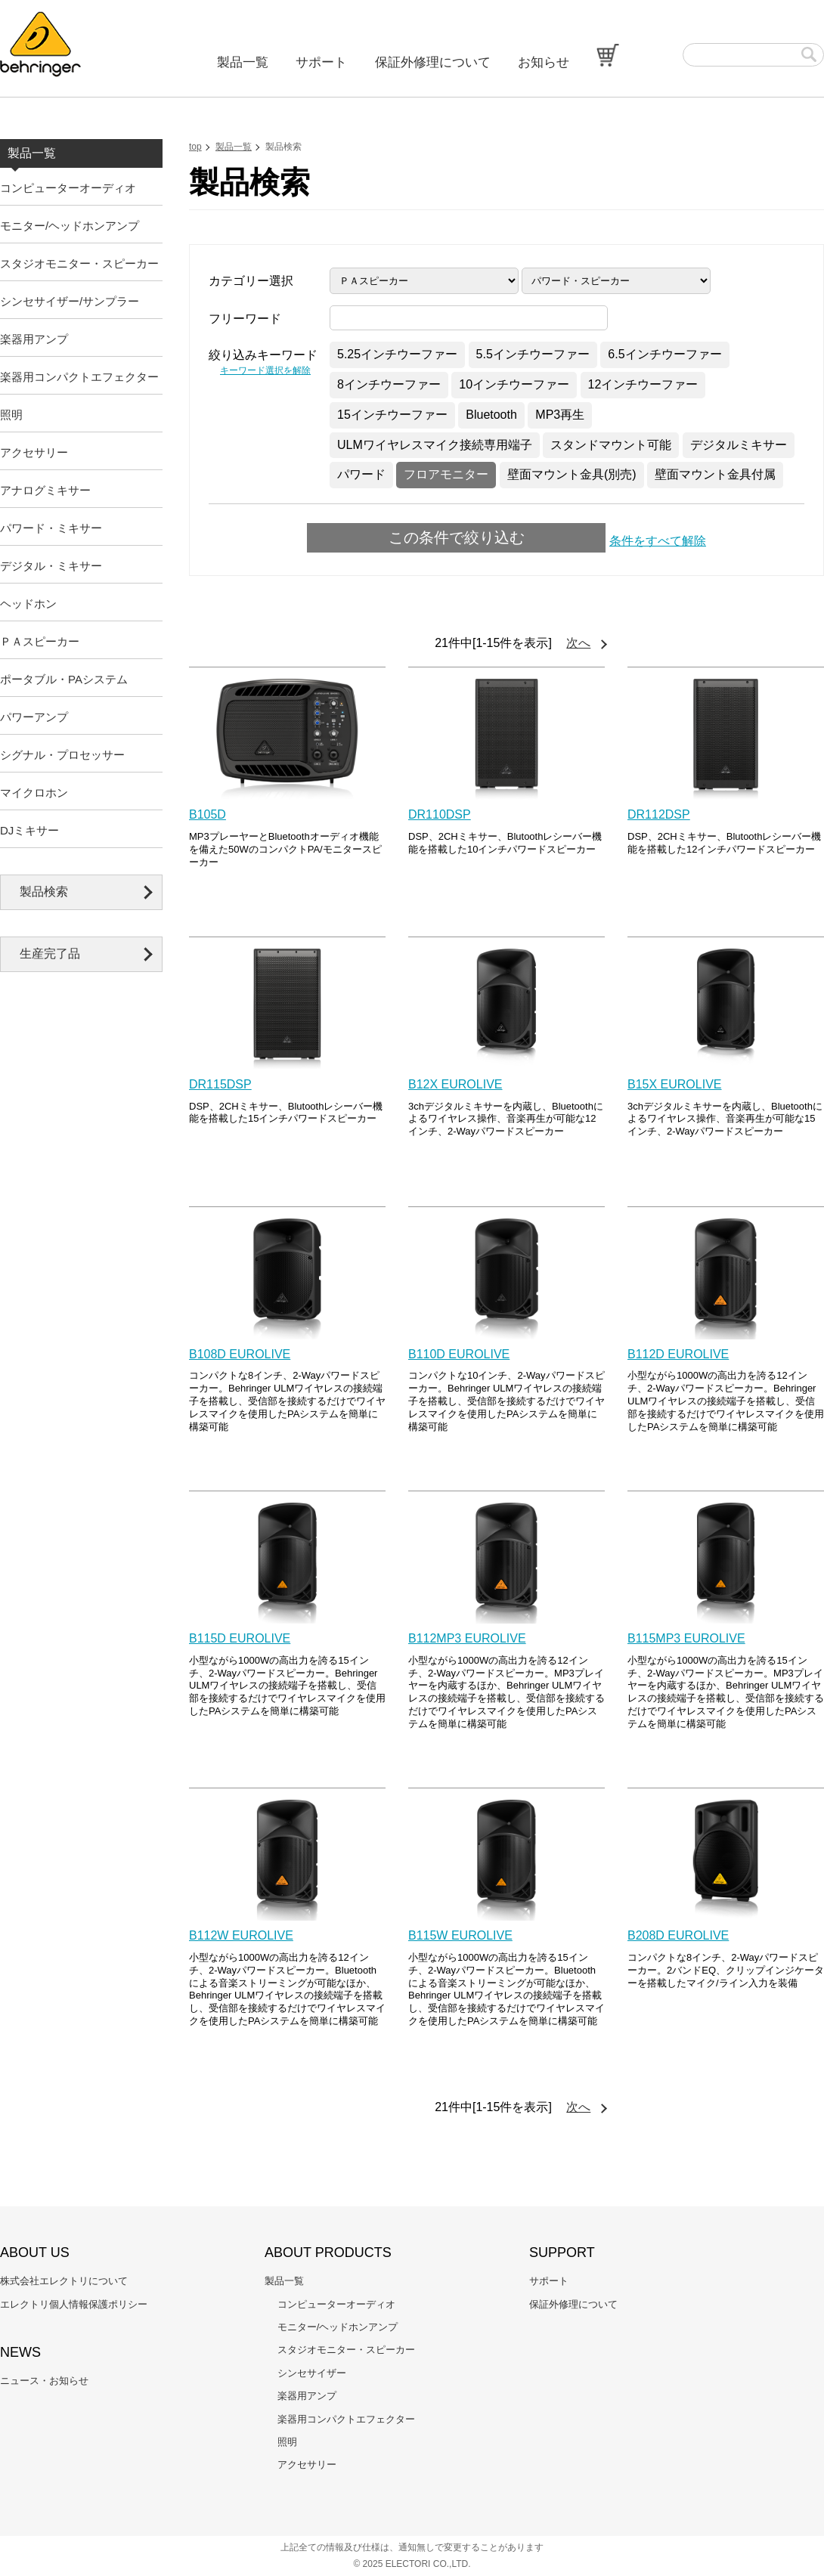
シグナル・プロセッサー (62, 754)
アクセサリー (34, 452)
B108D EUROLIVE (239, 1354)
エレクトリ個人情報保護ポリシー (73, 2304)
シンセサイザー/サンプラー (69, 301)
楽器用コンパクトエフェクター (79, 376)
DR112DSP (658, 814)
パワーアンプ (34, 717)
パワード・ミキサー (51, 528)
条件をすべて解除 (657, 540)
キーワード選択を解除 (265, 370)
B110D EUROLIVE (459, 1354)
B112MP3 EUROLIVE (467, 1638)
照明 (11, 414)
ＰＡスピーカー (39, 641)
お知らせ (543, 62)
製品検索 (44, 891)
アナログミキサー (45, 490)
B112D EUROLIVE (678, 1354)
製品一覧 (242, 62)
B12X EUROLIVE (455, 1084)
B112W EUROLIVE (241, 1935)
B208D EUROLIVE (678, 1935)
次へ (578, 642)
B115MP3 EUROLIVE (686, 1638)
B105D (207, 814)
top (195, 146)
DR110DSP (439, 814)
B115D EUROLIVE (239, 1638)
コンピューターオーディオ (68, 187)
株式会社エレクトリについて (64, 2281)
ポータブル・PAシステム (64, 679)
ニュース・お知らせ (44, 2380)
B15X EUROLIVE (674, 1084)
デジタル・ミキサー (51, 565)
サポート (321, 62)
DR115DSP (220, 1084)
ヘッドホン (28, 603)
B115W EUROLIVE (460, 1935)
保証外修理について (433, 62)
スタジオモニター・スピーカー (79, 263)
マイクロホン (34, 792)
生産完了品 (50, 953)
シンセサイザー (311, 2373)
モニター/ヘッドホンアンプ (69, 225)
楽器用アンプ (34, 339)
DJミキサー (29, 830)
